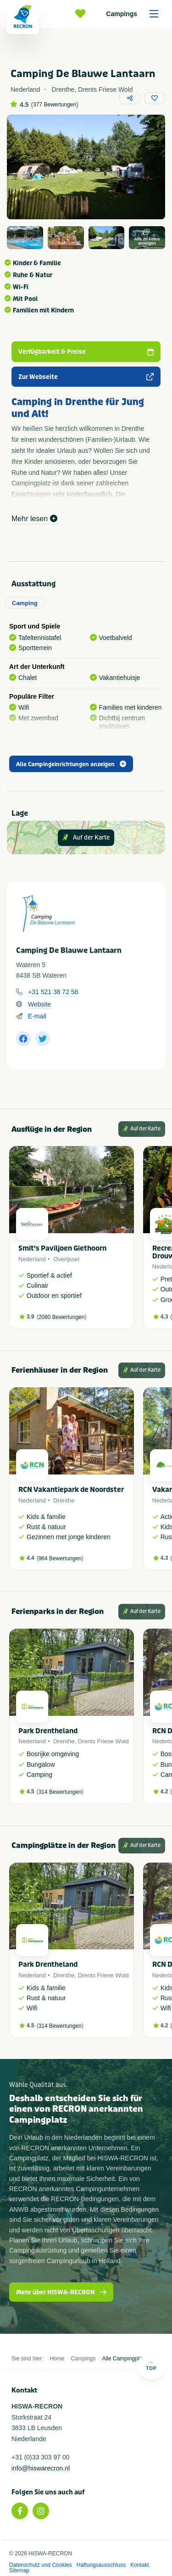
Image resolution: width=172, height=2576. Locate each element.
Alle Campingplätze (125, 2358)
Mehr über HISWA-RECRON (61, 2292)
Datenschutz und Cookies (40, 2565)
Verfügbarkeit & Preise (86, 352)
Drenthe (63, 1500)
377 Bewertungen (54, 104)
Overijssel (66, 1259)
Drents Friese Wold (103, 1741)
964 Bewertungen (60, 1558)
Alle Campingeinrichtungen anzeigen (71, 764)
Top (151, 2365)
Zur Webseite (86, 377)
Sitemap (19, 2570)
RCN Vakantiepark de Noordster (71, 1489)
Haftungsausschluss (101, 2565)
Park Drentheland (48, 1731)
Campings (135, 14)
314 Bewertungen (60, 1792)
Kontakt (139, 2565)
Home (57, 2358)
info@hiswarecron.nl (40, 2468)
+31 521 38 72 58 (53, 992)
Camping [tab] (25, 603)
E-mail (37, 1016)
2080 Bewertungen (62, 1317)
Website (39, 1004)
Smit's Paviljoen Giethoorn (62, 1248)
